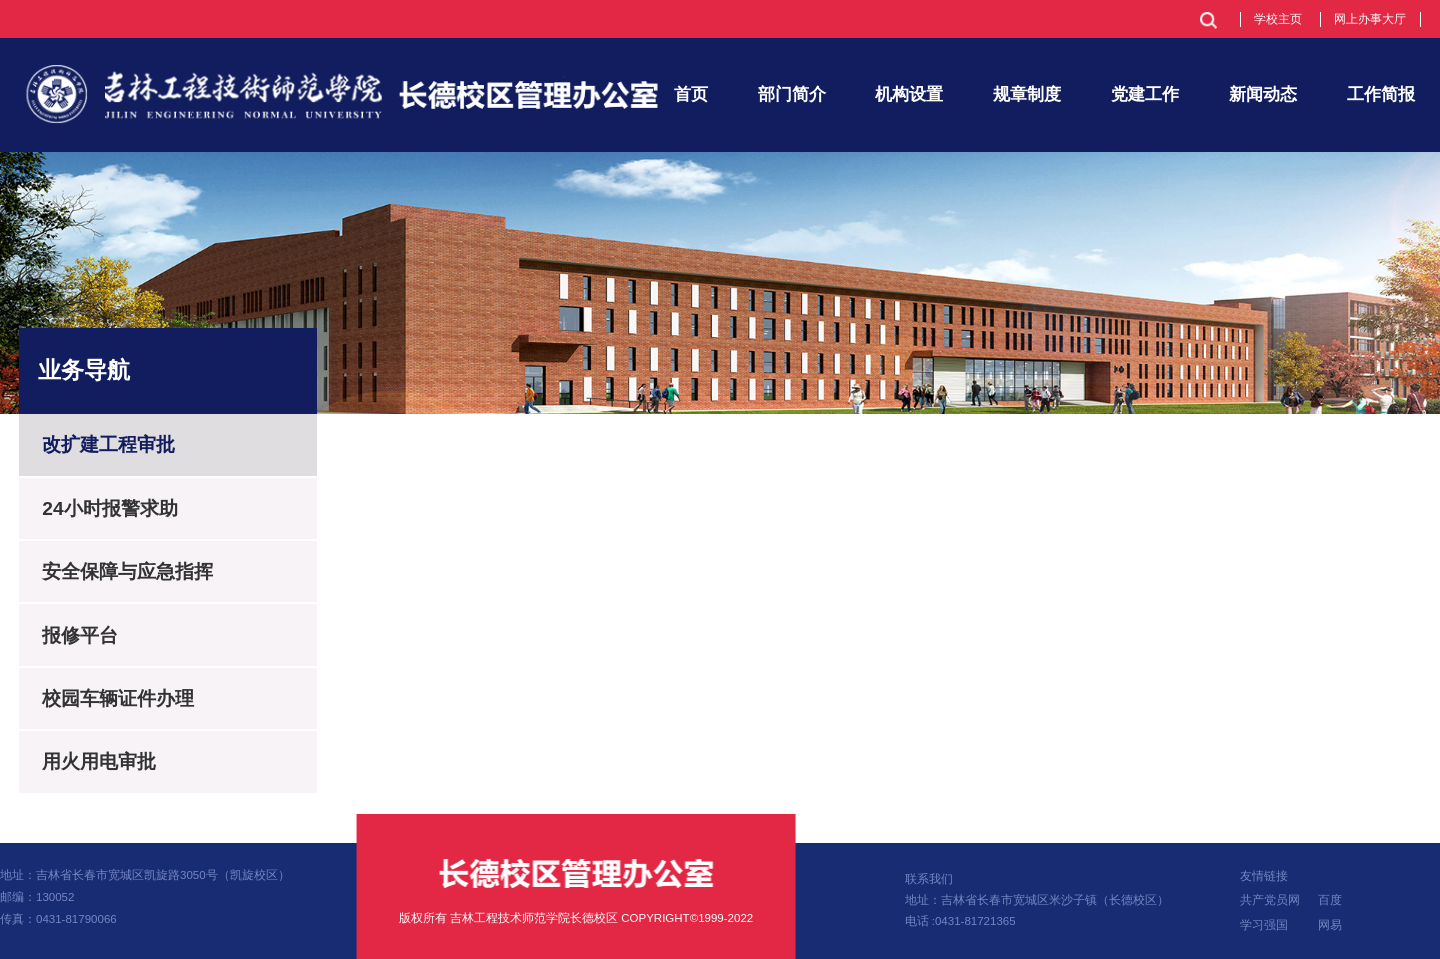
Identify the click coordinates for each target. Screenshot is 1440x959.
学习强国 (1264, 925)
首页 (691, 94)
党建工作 (1145, 94)
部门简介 (792, 94)
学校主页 (1278, 19)
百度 (1330, 900)
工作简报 (1381, 94)
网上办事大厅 (1370, 19)
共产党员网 (1270, 900)
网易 (1330, 925)
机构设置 (909, 94)
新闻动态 (1263, 94)
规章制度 (1027, 94)
